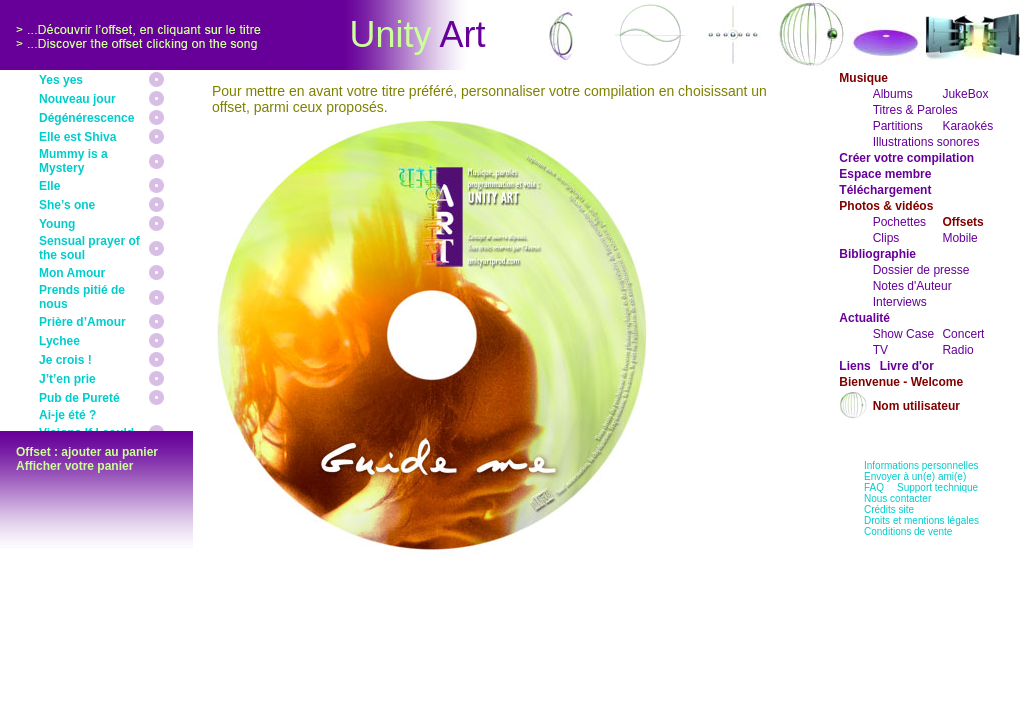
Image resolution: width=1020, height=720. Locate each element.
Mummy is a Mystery (73, 161)
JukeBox (965, 94)
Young (57, 224)
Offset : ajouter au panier (87, 452)
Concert (963, 334)
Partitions (898, 126)
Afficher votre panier (74, 466)
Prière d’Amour (82, 322)
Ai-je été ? (67, 415)
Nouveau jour (77, 99)
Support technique (937, 487)
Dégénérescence (86, 118)
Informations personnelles (921, 465)
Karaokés (967, 126)
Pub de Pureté (79, 398)
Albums (893, 94)
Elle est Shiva (77, 137)
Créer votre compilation (906, 158)
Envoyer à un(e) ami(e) (915, 476)
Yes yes (61, 80)
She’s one (67, 205)
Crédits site (889, 509)
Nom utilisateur (916, 406)
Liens (854, 366)
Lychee (59, 341)
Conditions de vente (908, 531)
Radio (957, 350)
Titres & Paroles (915, 110)
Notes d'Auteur (912, 286)
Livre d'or (907, 366)
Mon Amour (72, 273)
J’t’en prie (67, 379)
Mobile (959, 238)
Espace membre (885, 174)
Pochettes (899, 222)
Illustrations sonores (926, 142)
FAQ (874, 487)
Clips (886, 238)
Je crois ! (65, 360)
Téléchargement (885, 190)
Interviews (900, 302)
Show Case (903, 334)
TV (880, 350)
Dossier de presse (921, 270)
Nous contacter (897, 498)
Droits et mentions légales (921, 520)
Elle (49, 186)
